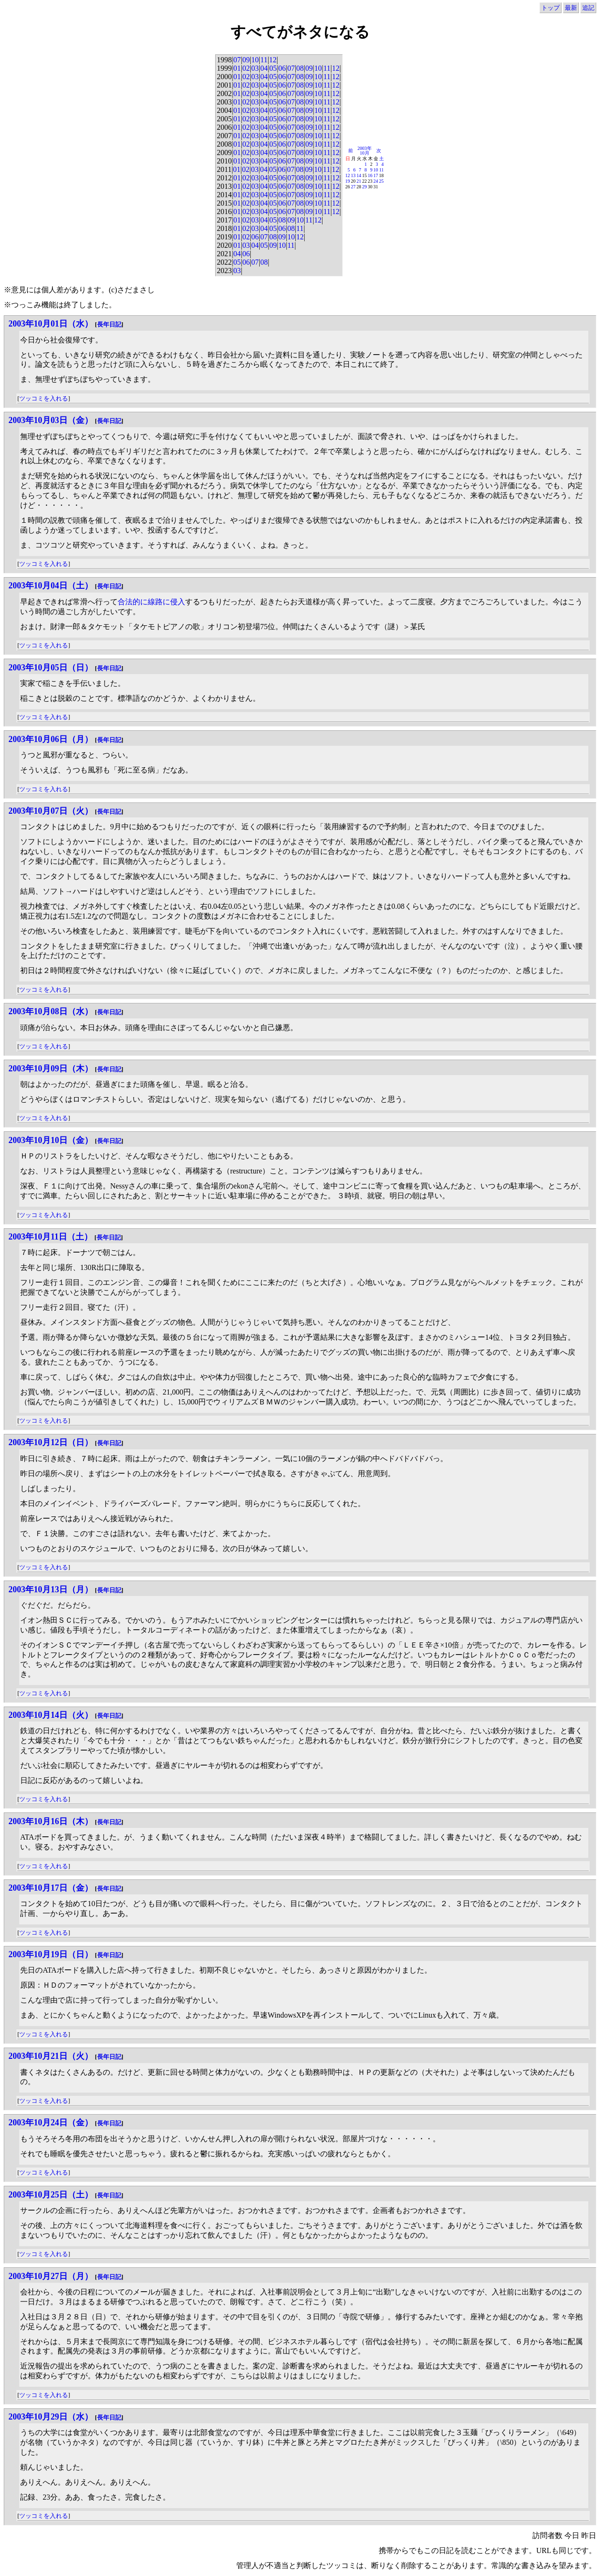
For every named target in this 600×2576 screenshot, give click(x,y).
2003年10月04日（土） (50, 585)
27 (353, 186)
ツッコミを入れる (43, 398)
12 (273, 60)
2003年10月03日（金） (50, 420)
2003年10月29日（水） (50, 2416)
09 (246, 60)
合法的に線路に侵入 (151, 602)
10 (255, 60)
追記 (588, 7)
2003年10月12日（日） (50, 1442)
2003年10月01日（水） (50, 323)
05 (273, 68)
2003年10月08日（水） (50, 1011)
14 (359, 175)
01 (237, 68)
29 (364, 186)
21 (359, 181)
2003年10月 (365, 151)
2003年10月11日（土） (50, 1236)
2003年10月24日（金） (50, 2122)
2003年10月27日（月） (50, 2276)
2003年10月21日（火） (50, 2056)
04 (264, 68)
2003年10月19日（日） (50, 1954)
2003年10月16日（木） (50, 1821)
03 (255, 68)
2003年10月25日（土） (50, 2194)
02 (246, 68)
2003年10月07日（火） (50, 811)
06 (282, 68)
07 (237, 60)
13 (353, 175)
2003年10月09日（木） (50, 1068)
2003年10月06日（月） (50, 739)
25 (381, 181)
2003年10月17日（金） (50, 1888)
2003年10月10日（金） (50, 1140)
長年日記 (109, 324)
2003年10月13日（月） (50, 1589)
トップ (550, 7)
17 (376, 175)
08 (300, 68)
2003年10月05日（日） (50, 667)
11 (263, 60)
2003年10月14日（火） (50, 1715)
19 (347, 181)
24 (376, 181)
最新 (571, 7)
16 (370, 175)
